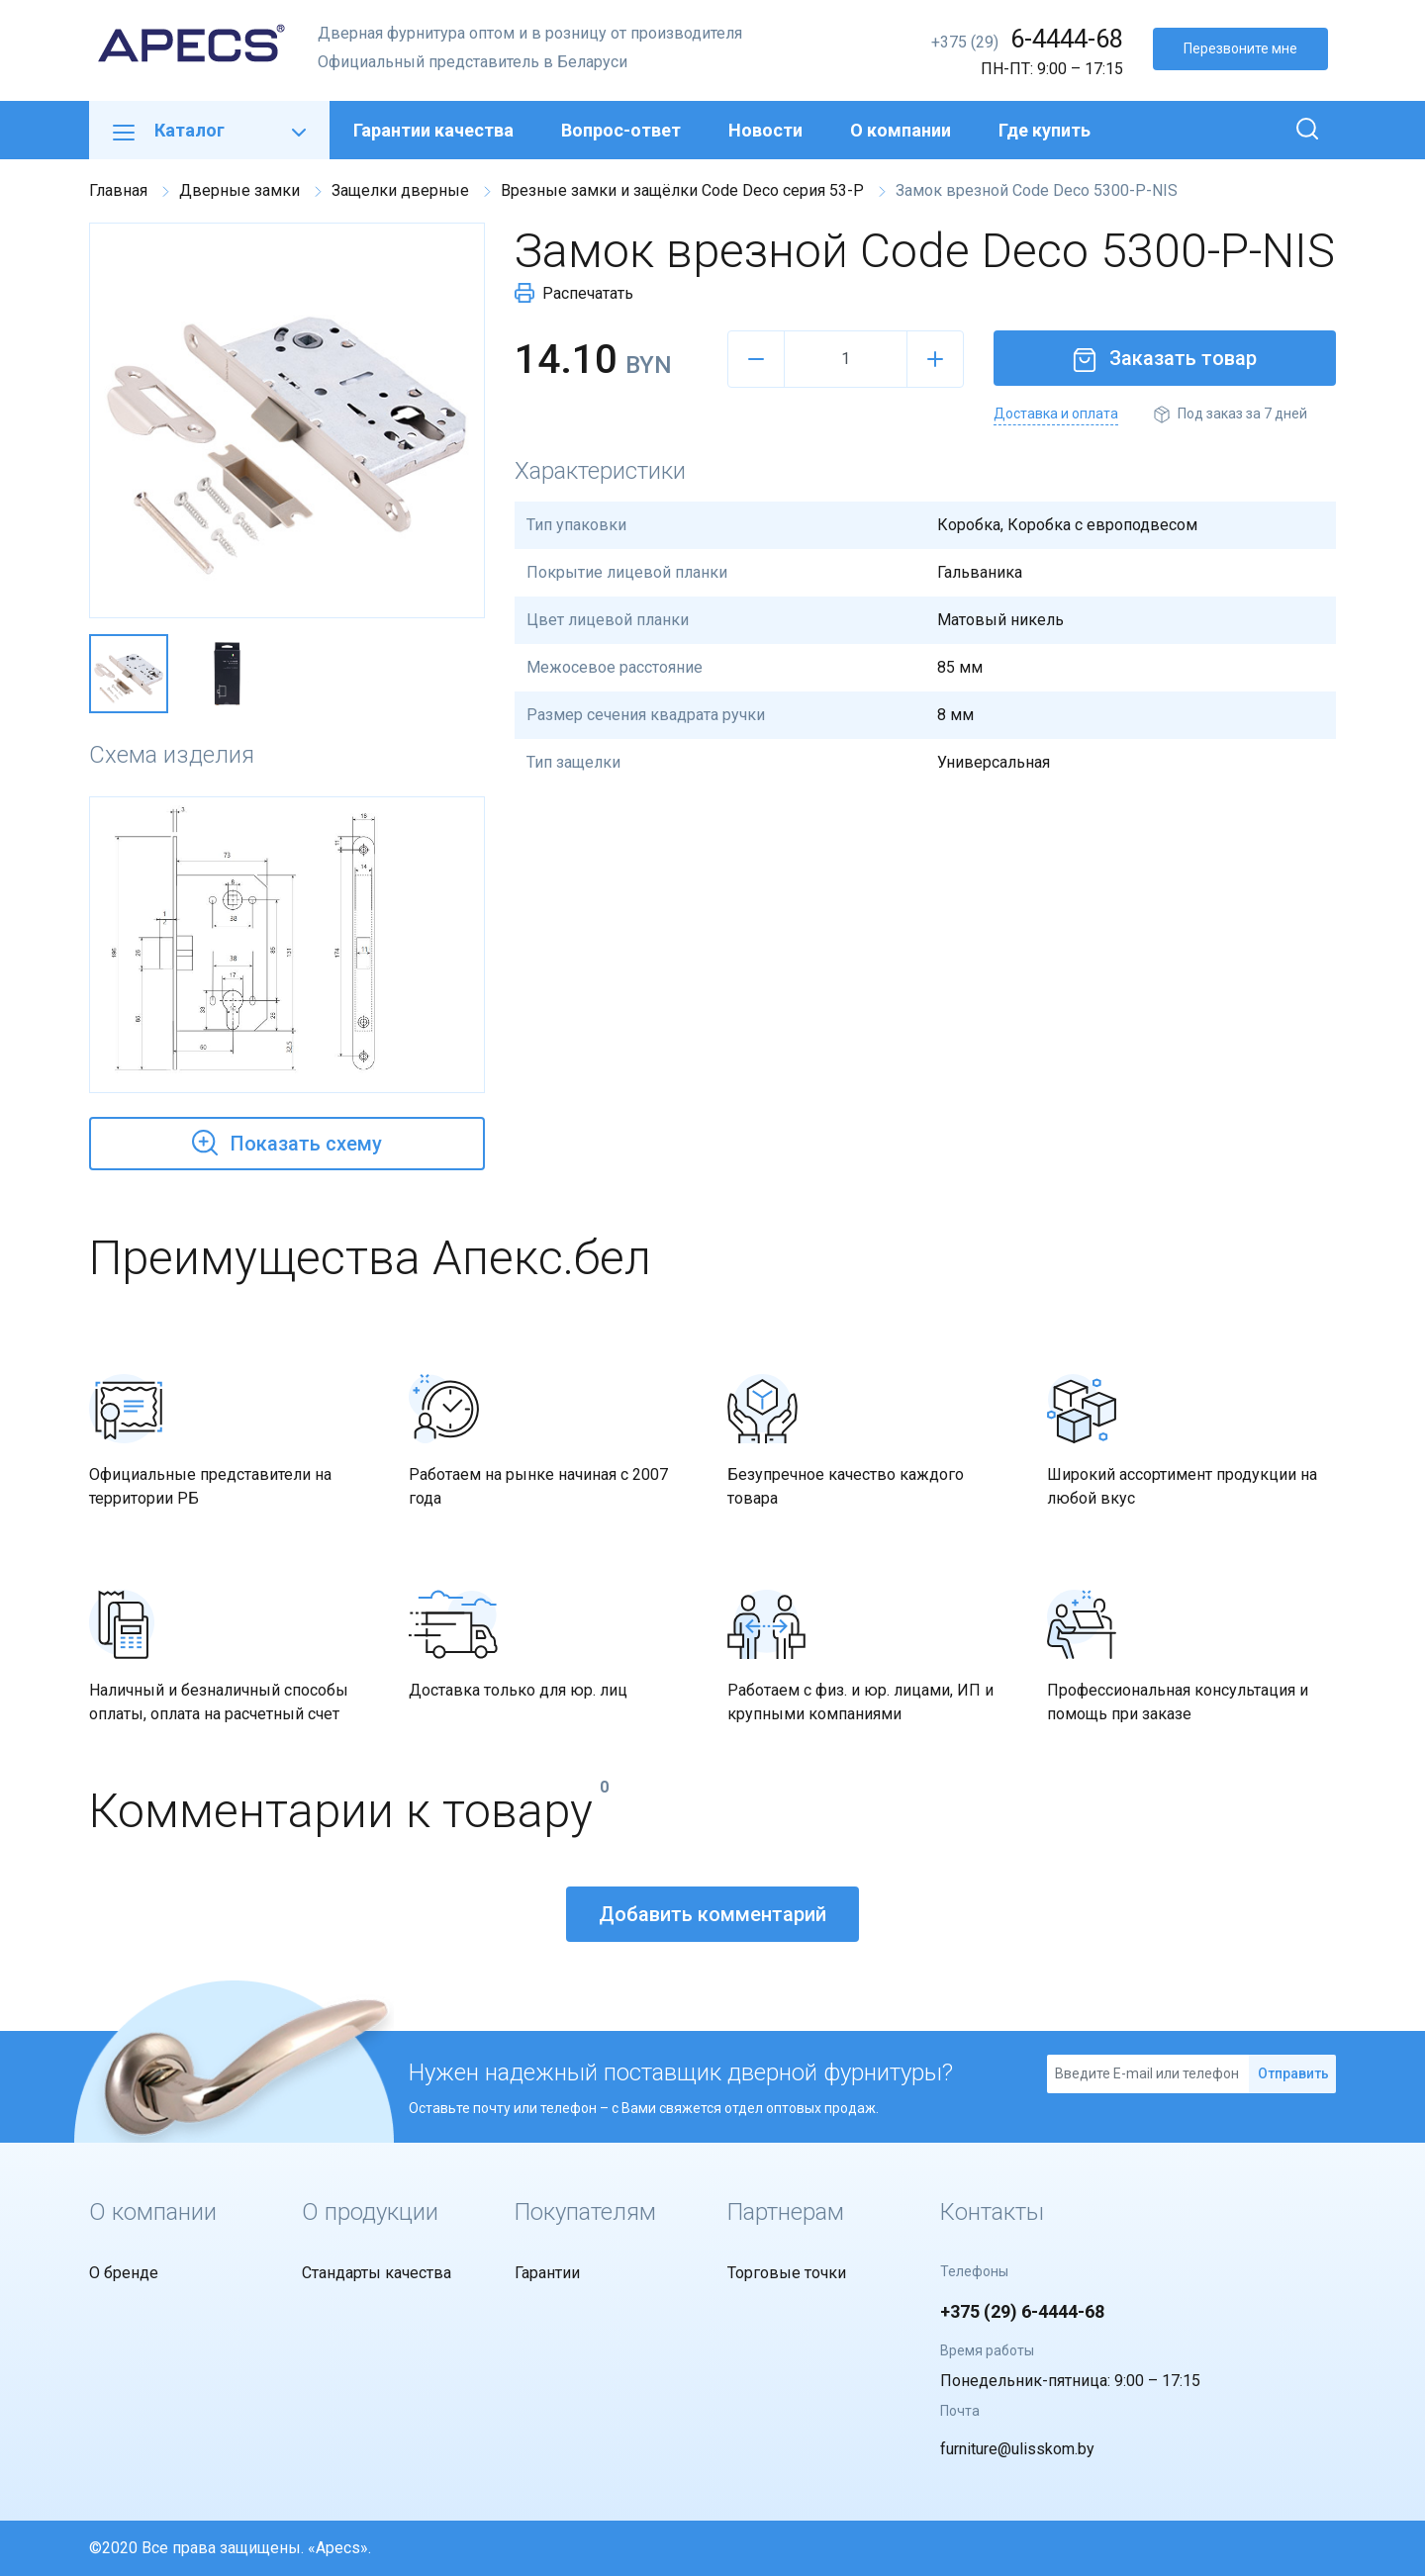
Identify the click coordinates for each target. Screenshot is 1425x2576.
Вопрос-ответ (621, 130)
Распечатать (574, 293)
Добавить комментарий (712, 1914)
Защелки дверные (400, 190)
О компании (900, 130)
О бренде (123, 2272)
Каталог (209, 130)
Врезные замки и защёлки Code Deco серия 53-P (682, 190)
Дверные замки (239, 190)
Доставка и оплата (1056, 413)
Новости (765, 130)
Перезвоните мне (1240, 48)
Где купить (1044, 130)
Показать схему (287, 1140)
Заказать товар (1165, 358)
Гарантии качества (433, 130)
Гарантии (547, 2272)
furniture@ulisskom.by (1017, 2448)
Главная (118, 190)
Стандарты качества (376, 2272)
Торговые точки (786, 2272)
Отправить (1293, 2073)
